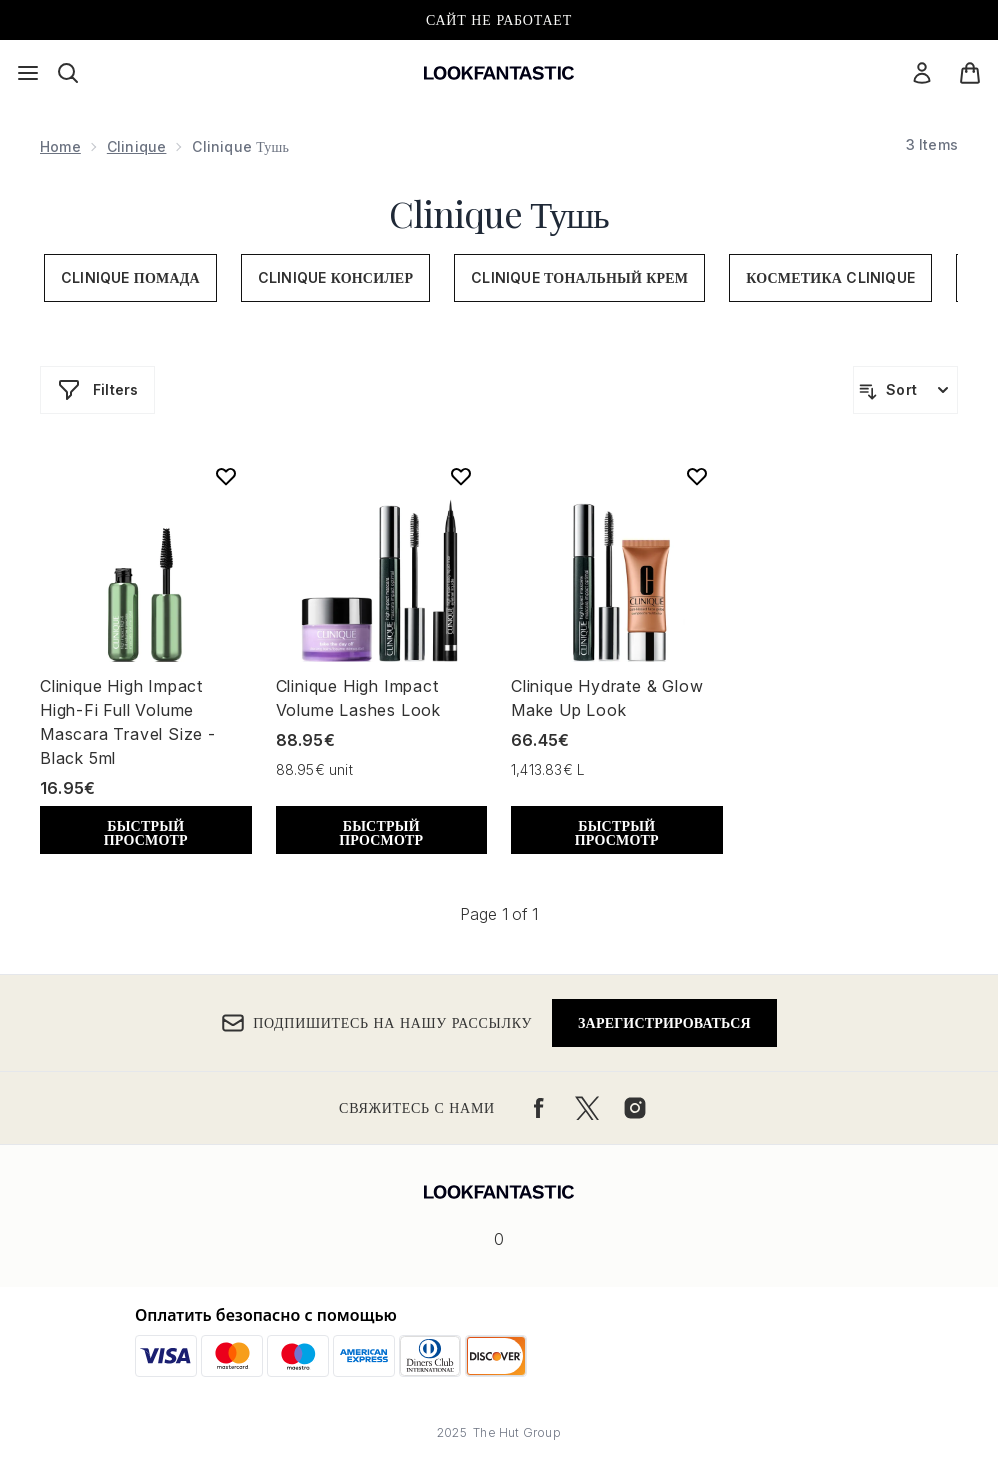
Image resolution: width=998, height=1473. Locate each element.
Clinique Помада (130, 277)
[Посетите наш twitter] (587, 1108)
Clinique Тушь (498, 213)
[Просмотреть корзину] (970, 73)
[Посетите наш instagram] (635, 1108)
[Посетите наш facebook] (539, 1108)
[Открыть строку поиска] (68, 73)
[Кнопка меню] (28, 73)
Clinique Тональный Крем (579, 277)
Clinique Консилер (335, 277)
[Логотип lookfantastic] (499, 73)
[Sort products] (905, 390)
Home (60, 146)
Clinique (137, 146)
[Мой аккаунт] (922, 73)
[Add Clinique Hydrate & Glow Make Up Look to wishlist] (697, 476)
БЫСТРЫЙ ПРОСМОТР (146, 832)
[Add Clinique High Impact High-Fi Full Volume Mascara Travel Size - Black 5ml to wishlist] (226, 476)
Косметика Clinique (830, 277)
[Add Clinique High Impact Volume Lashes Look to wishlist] (461, 476)
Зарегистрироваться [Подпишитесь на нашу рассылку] (664, 1022)
